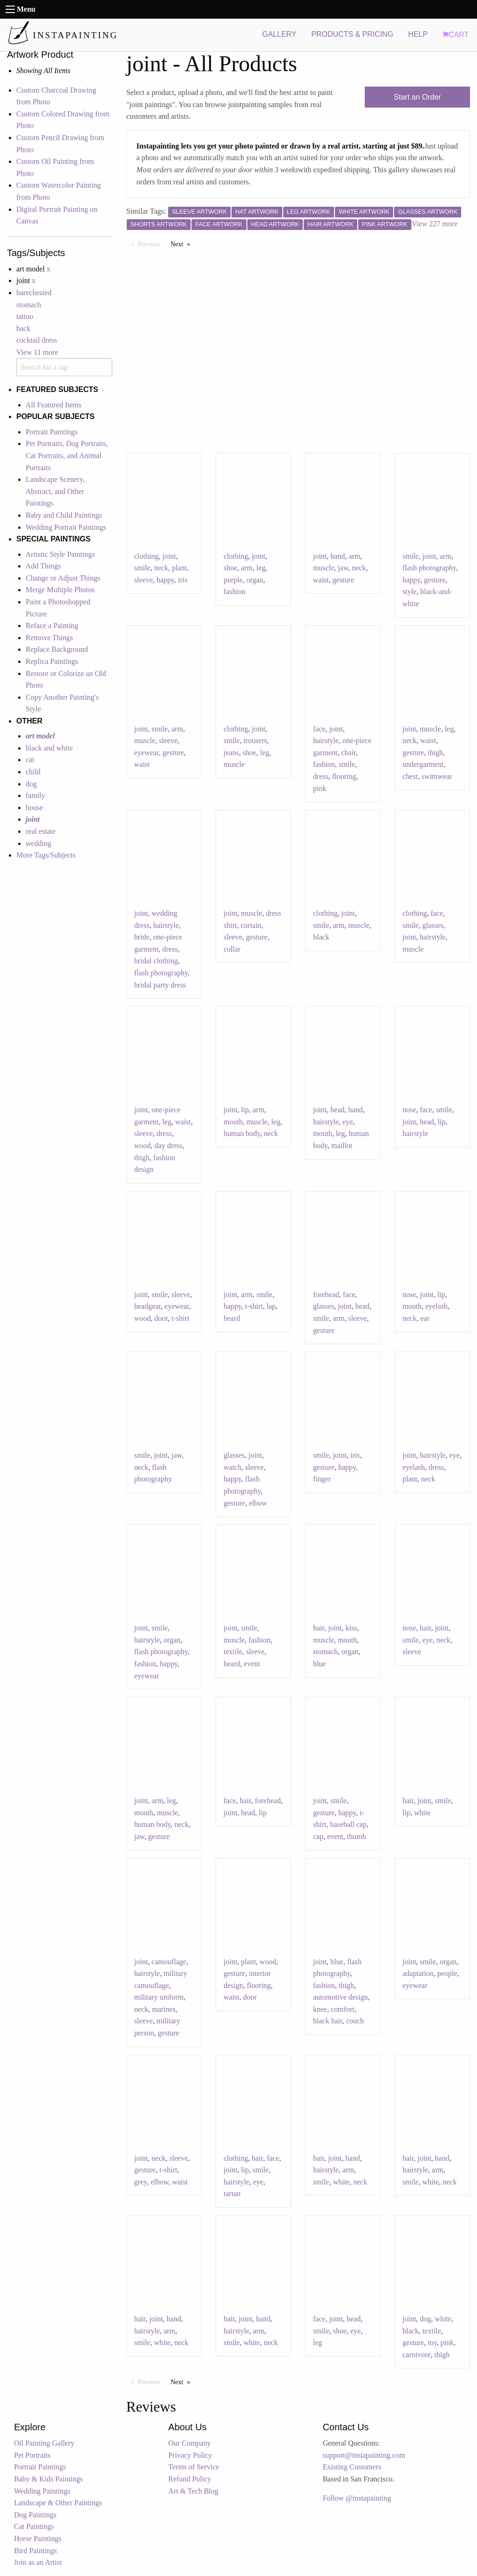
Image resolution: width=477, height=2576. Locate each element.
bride (142, 937)
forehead (326, 1294)
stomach (28, 305)
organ (254, 580)
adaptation (418, 1973)
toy (432, 2342)
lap (271, 1306)
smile (142, 568)
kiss (351, 1628)
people (447, 1973)
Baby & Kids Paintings (48, 2479)
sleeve (143, 580)
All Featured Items (54, 405)
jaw (343, 568)
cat (30, 760)
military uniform (159, 1997)
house (34, 807)
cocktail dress (36, 340)
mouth (233, 1122)
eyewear (146, 753)
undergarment (423, 764)
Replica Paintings (52, 661)
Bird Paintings (35, 2551)
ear (424, 1318)
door (161, 1318)
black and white (49, 748)
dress (320, 776)
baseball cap (348, 1824)
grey (140, 2182)
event (252, 1664)
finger (322, 1479)
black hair (327, 2021)
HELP (418, 34)
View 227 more (435, 224)
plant (179, 568)
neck (161, 568)
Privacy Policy (190, 2455)
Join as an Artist (38, 2562)
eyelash (436, 1306)
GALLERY (279, 34)
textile (233, 1652)
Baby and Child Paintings (64, 515)
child (33, 772)
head (337, 1110)
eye (347, 1122)
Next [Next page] (182, 243)
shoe (230, 568)
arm (246, 568)
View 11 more (37, 352)
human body (242, 1133)
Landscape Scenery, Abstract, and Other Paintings (55, 491)
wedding (38, 843)
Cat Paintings (34, 2526)
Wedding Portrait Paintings (66, 527)
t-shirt (180, 1318)
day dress (169, 1145)
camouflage (168, 1962)
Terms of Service (193, 2467)
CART (456, 35)
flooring (344, 776)
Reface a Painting (52, 625)
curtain (250, 925)
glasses (432, 925)
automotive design (340, 1997)
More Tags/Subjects (45, 855)
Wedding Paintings (42, 2491)
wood (142, 1145)
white (422, 1813)
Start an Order (417, 97)
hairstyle (326, 740)
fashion (234, 591)
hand (337, 556)
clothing (146, 556)
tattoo (24, 316)
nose (409, 1110)
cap (318, 1836)
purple (233, 580)
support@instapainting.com (364, 2455)
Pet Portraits (32, 2455)
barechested (34, 293)
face (319, 729)
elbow (258, 1503)
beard (232, 1318)
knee (320, 2009)
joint (169, 556)
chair (348, 753)
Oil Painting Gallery (44, 2443)
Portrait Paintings (52, 432)
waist (321, 580)
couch (355, 2021)
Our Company (189, 2443)
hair (318, 1628)
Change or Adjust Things (63, 578)
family (35, 795)
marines (164, 2009)
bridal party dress (160, 985)
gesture (343, 580)
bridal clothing (156, 961)
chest (410, 776)
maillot (341, 1145)
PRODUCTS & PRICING (352, 34)
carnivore (416, 2355)
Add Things (43, 566)
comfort (342, 2009)
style (409, 591)
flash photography (429, 568)
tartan (232, 2193)
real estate (40, 831)
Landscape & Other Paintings (58, 2503)
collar (232, 949)
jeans (231, 753)
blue (319, 1664)
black (321, 937)
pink (319, 788)
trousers (255, 740)
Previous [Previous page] (151, 243)
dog (31, 784)
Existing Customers (352, 2467)
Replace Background (57, 649)
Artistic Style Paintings (60, 554)
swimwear (437, 776)
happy (165, 580)
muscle (323, 568)
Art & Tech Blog (193, 2491)
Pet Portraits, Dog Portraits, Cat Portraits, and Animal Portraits (67, 455)
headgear (147, 1306)
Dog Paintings (35, 2515)
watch (232, 1467)
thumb (356, 1836)
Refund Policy (189, 2479)
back (23, 328)
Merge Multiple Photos (60, 590)
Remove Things (49, 638)
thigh (435, 753)
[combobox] (64, 367)
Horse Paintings (37, 2538)
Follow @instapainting (357, 2498)
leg (261, 568)
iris (182, 580)
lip (245, 1110)
